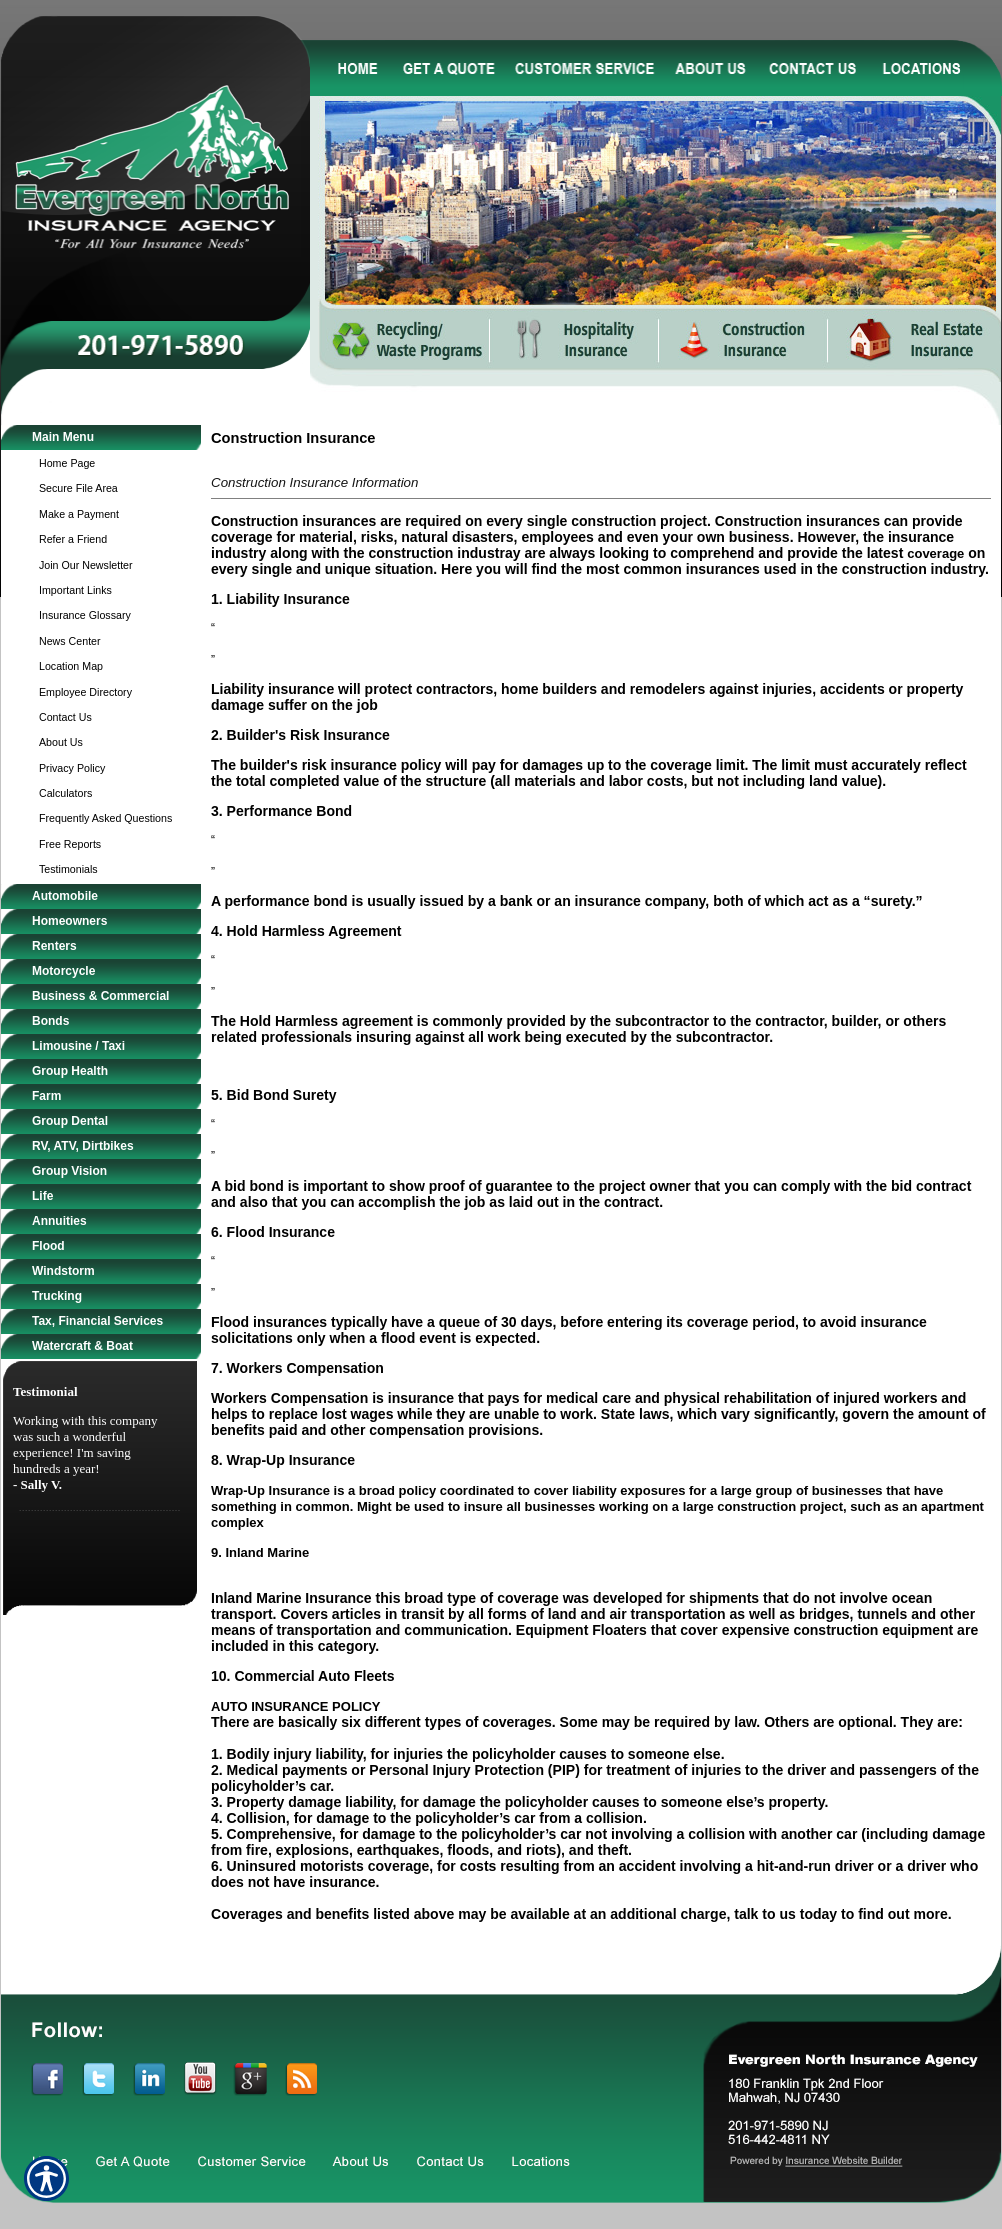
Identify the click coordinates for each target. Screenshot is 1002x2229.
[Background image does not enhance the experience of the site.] (101, 437)
